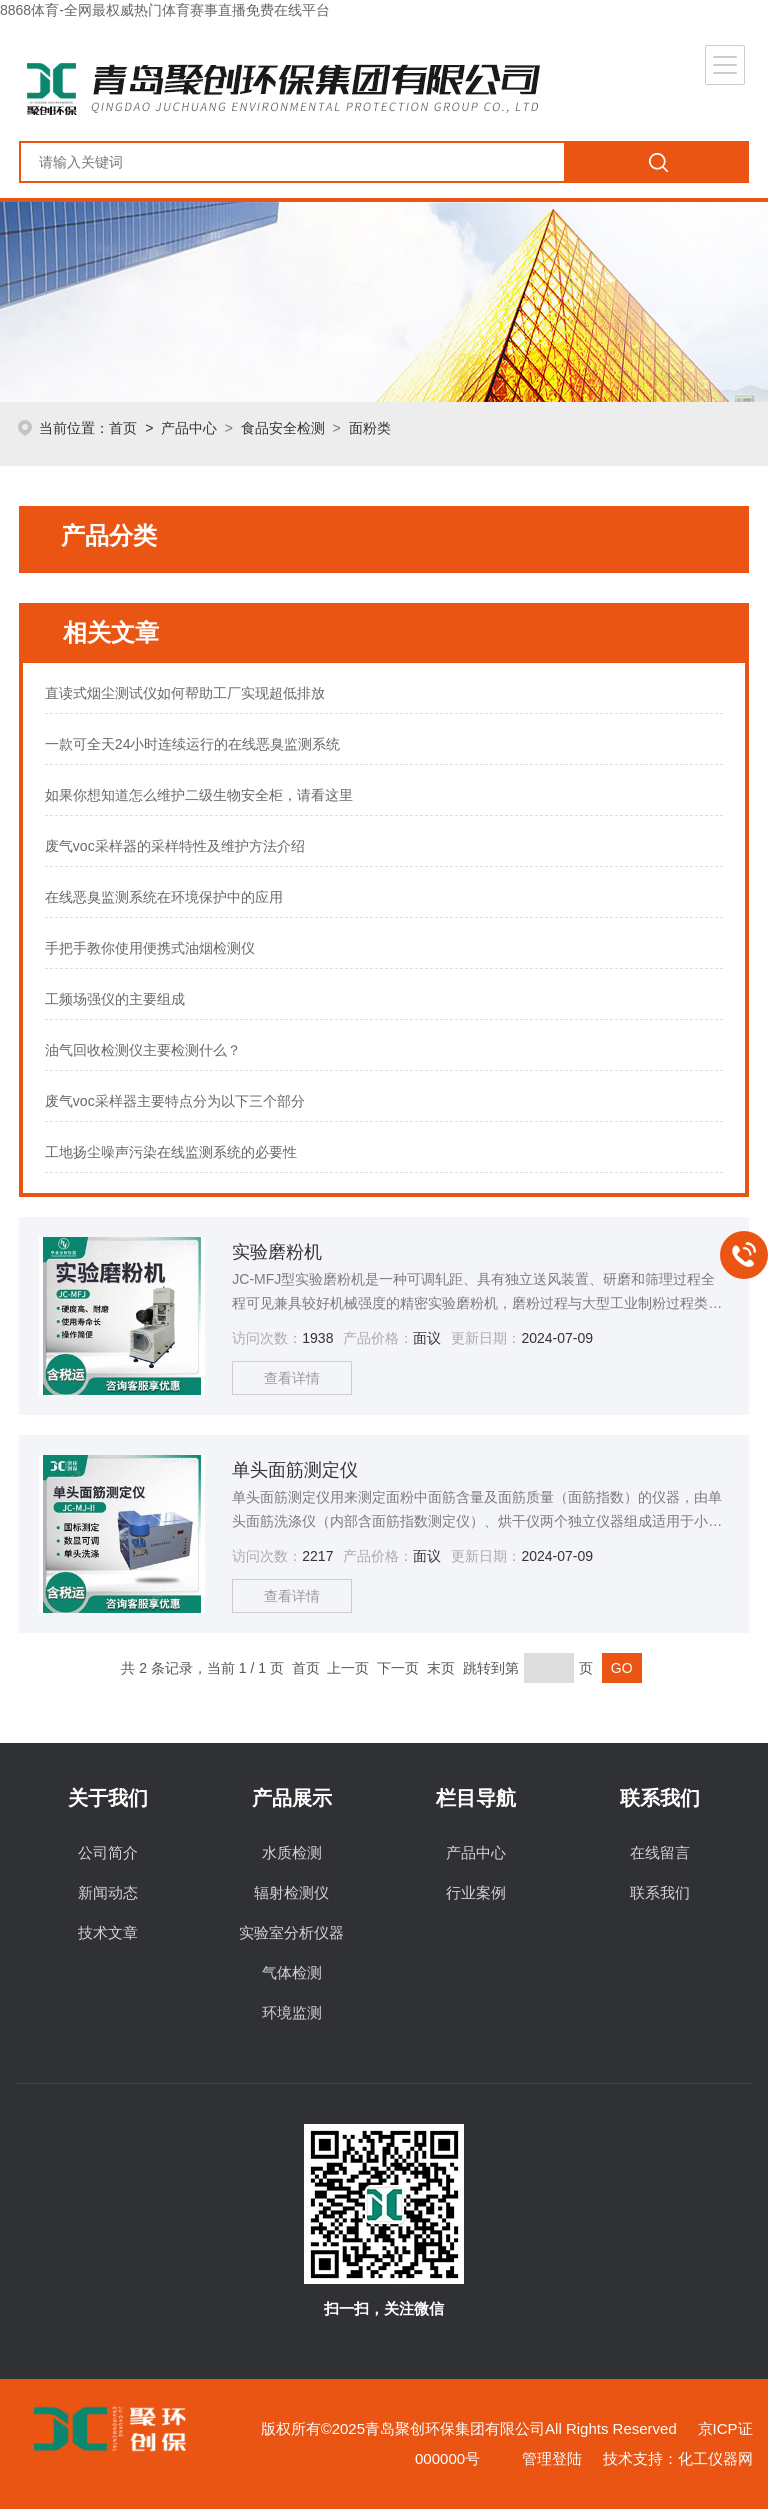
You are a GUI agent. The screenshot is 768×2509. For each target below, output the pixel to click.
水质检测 (292, 1852)
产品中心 (189, 428)
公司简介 (108, 1852)
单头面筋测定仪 (295, 1470)
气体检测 (292, 1972)
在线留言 (660, 1852)
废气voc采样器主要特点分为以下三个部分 (175, 1101)
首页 (123, 428)
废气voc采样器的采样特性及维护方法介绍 (175, 846)
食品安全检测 (283, 428)
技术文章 (108, 1932)
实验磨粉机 (277, 1252)
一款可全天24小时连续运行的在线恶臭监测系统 (193, 744)
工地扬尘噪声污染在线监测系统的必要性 (171, 1152)
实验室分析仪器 (291, 1932)
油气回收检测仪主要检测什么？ (143, 1050)
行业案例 (476, 1892)
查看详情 (292, 1378)
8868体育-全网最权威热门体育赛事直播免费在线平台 (165, 10)
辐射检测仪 (291, 1892)
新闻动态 (108, 1892)
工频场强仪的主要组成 (115, 999)
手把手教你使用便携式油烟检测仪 (150, 948)
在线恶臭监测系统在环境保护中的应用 (164, 897)
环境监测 (292, 2012)
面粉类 (370, 428)
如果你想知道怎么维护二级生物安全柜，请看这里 (199, 795)
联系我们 (660, 1892)
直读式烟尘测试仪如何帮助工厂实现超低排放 (185, 693)
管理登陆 (552, 2458)
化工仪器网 (715, 2458)
